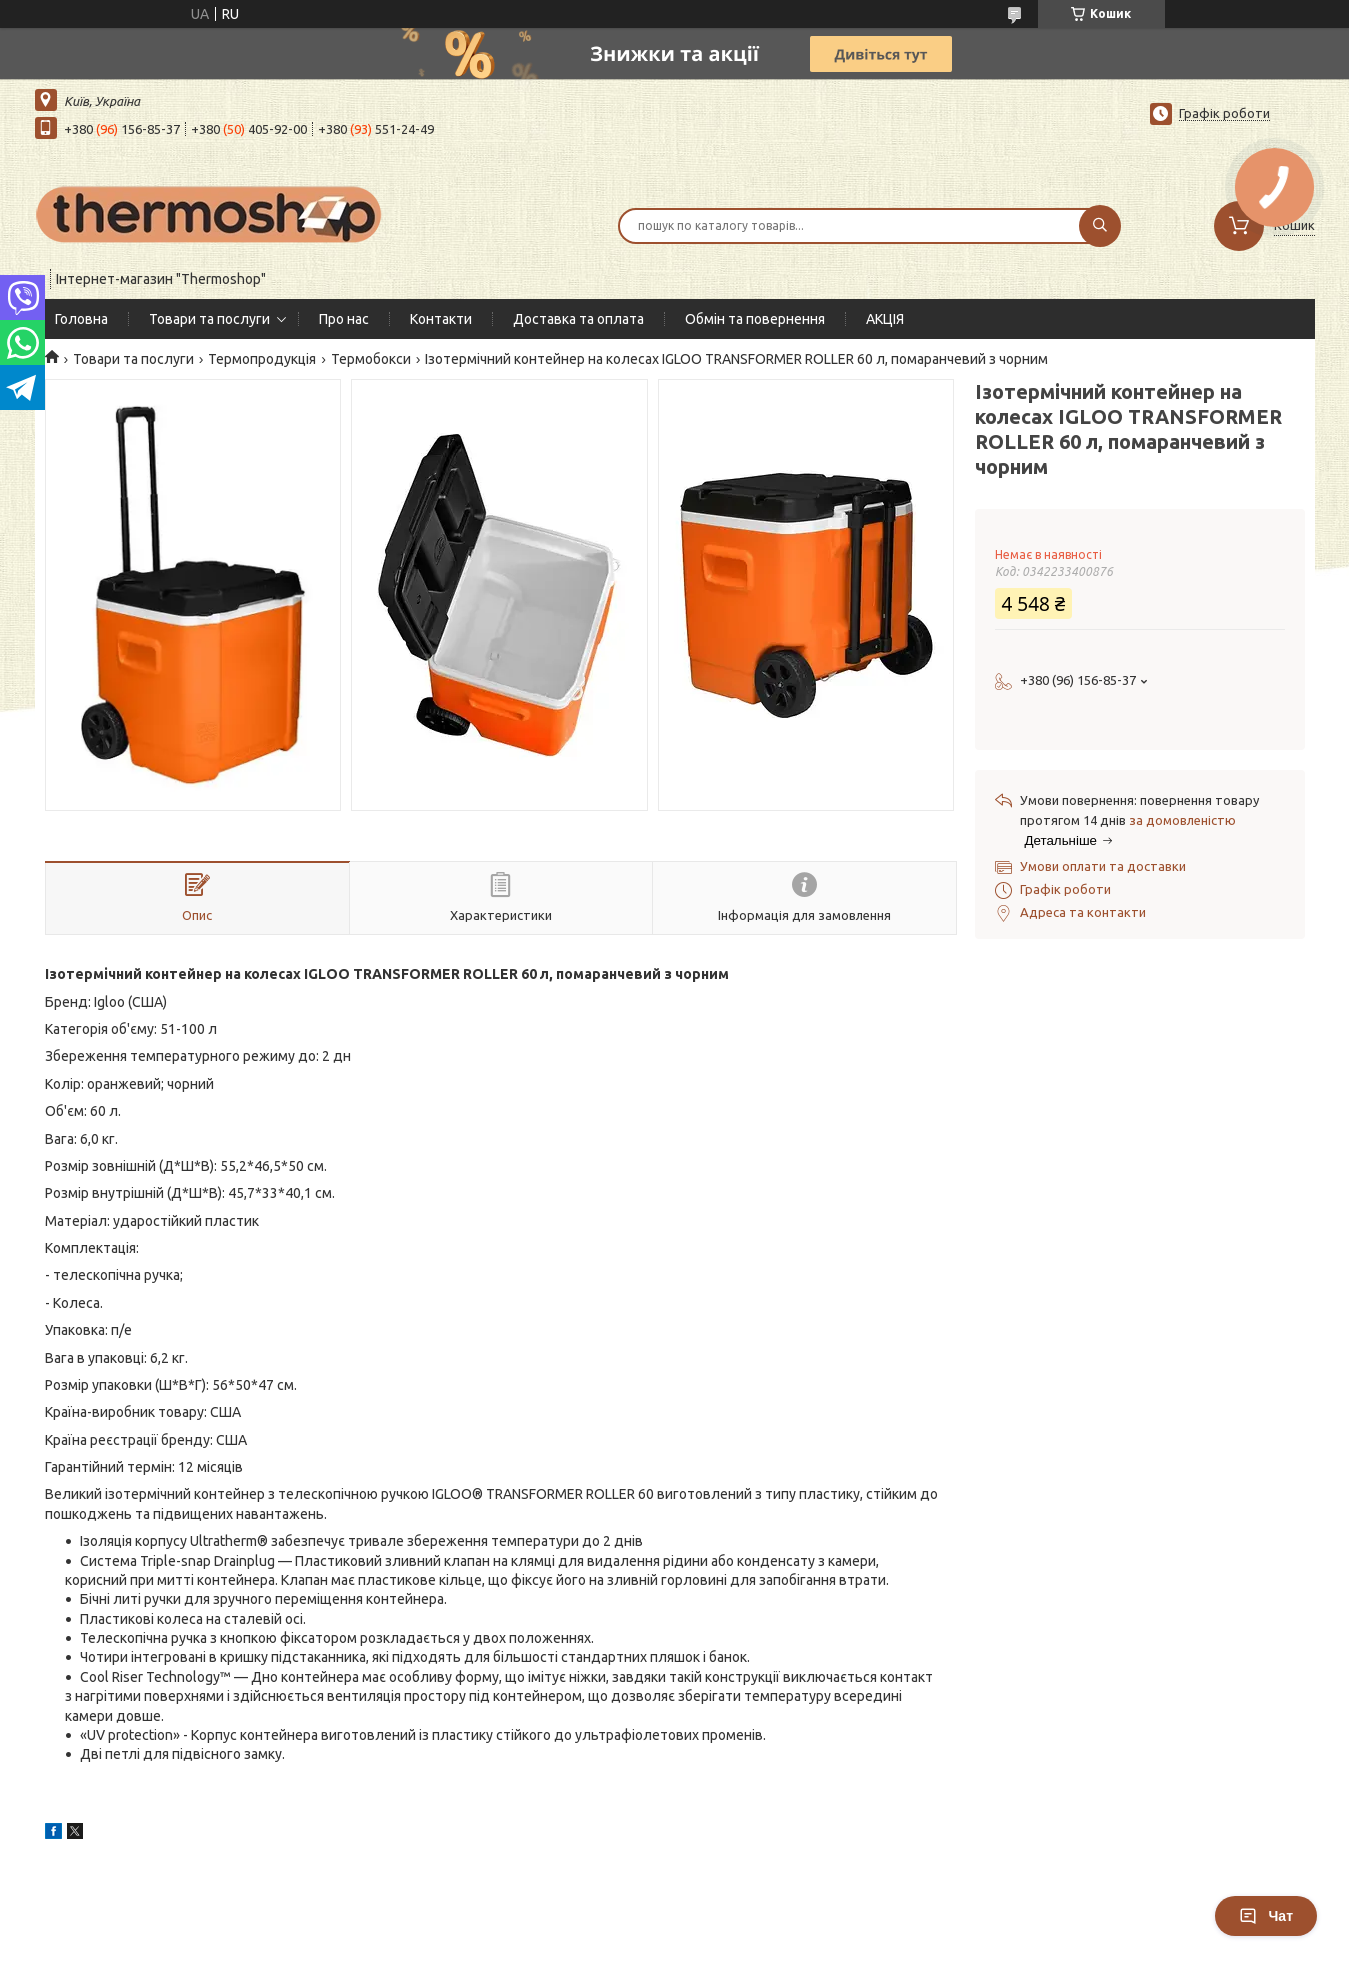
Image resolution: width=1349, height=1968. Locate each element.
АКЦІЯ (885, 319)
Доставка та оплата (578, 319)
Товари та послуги (209, 319)
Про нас (344, 319)
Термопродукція (262, 359)
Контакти (441, 319)
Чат (1266, 1916)
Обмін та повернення (755, 319)
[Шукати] (1100, 226)
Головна (81, 319)
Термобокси (371, 359)
